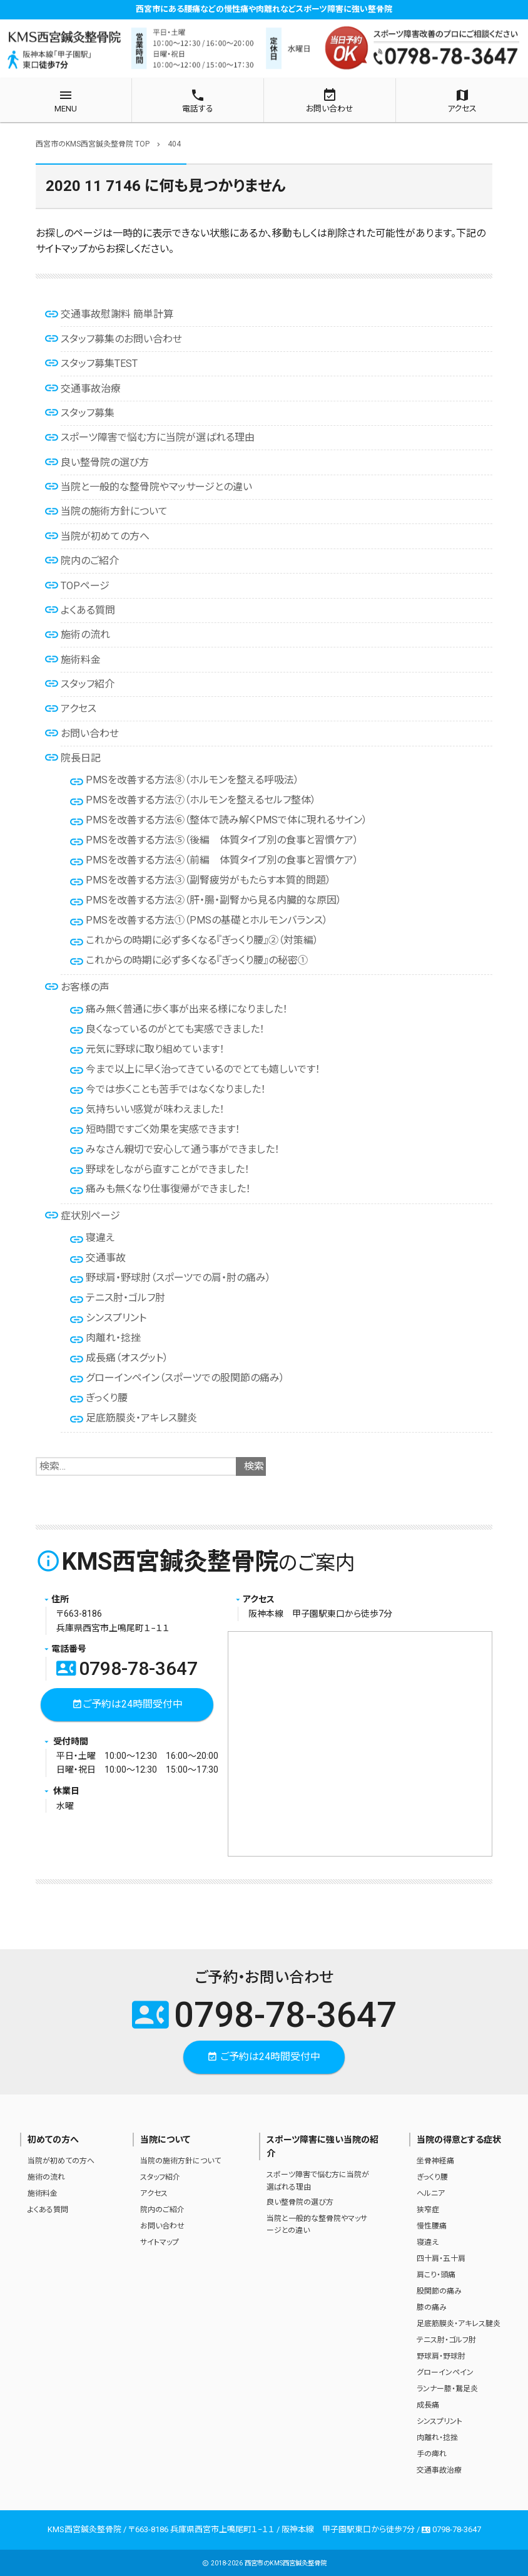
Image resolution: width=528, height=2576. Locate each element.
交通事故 (106, 1258)
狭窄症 (428, 2209)
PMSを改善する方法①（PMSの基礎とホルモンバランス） (207, 920)
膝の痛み (432, 2307)
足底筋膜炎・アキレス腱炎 (141, 1418)
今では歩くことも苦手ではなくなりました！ (176, 1089)
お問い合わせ (90, 733)
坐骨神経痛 (435, 2160)
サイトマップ (159, 2242)
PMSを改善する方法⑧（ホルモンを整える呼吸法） (192, 780)
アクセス (78, 708)
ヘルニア (431, 2193)
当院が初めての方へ (105, 536)
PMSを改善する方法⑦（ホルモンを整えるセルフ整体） (201, 800)
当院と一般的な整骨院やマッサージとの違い (156, 487)
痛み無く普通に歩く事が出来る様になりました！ (187, 1009)
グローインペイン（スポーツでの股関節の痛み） (185, 1378)
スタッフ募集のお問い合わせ (121, 339)
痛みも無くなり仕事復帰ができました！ (168, 1189)
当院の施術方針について (114, 511)
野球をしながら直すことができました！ (168, 1169)
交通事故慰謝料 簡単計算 (117, 314)
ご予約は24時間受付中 (127, 1704)
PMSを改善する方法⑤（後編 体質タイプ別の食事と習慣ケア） (222, 840)
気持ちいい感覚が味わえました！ (155, 1109)
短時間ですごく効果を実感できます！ (163, 1129)
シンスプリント (116, 1318)
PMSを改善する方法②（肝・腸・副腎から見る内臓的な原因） (214, 900)
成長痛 (428, 2405)
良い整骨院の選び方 (105, 462)
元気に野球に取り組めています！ (155, 1049)
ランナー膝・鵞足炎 (447, 2388)
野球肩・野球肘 (441, 2356)
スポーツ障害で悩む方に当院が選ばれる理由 (158, 437)
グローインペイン (445, 2372)
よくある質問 (88, 610)
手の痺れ (432, 2454)
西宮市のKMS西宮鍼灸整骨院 (286, 2563)
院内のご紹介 (90, 561)
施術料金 (81, 660)
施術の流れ (85, 635)
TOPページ (85, 586)
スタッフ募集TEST (99, 363)
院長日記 (81, 758)
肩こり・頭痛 (436, 2274)
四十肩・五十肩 (441, 2258)
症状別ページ (90, 1216)
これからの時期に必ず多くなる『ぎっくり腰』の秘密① (197, 960)
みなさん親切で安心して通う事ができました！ (183, 1149)
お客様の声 (85, 987)
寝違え (100, 1238)
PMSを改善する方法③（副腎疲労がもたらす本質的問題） (208, 880)
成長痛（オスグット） (127, 1358)
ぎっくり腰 (107, 1398)
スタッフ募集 (87, 413)
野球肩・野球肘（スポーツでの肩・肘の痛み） (178, 1278)
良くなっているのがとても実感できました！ (175, 1029)
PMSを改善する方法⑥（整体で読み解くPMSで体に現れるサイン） (226, 820)
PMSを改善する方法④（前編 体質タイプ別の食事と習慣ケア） (222, 860)
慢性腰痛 (432, 2226)
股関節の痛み (439, 2291)
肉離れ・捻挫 (113, 1338)
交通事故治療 (91, 388)
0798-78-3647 (127, 1668)
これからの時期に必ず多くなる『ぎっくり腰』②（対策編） (202, 940)
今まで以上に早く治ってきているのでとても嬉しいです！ (203, 1069)
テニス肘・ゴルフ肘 (125, 1298)
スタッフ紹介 (87, 684)
